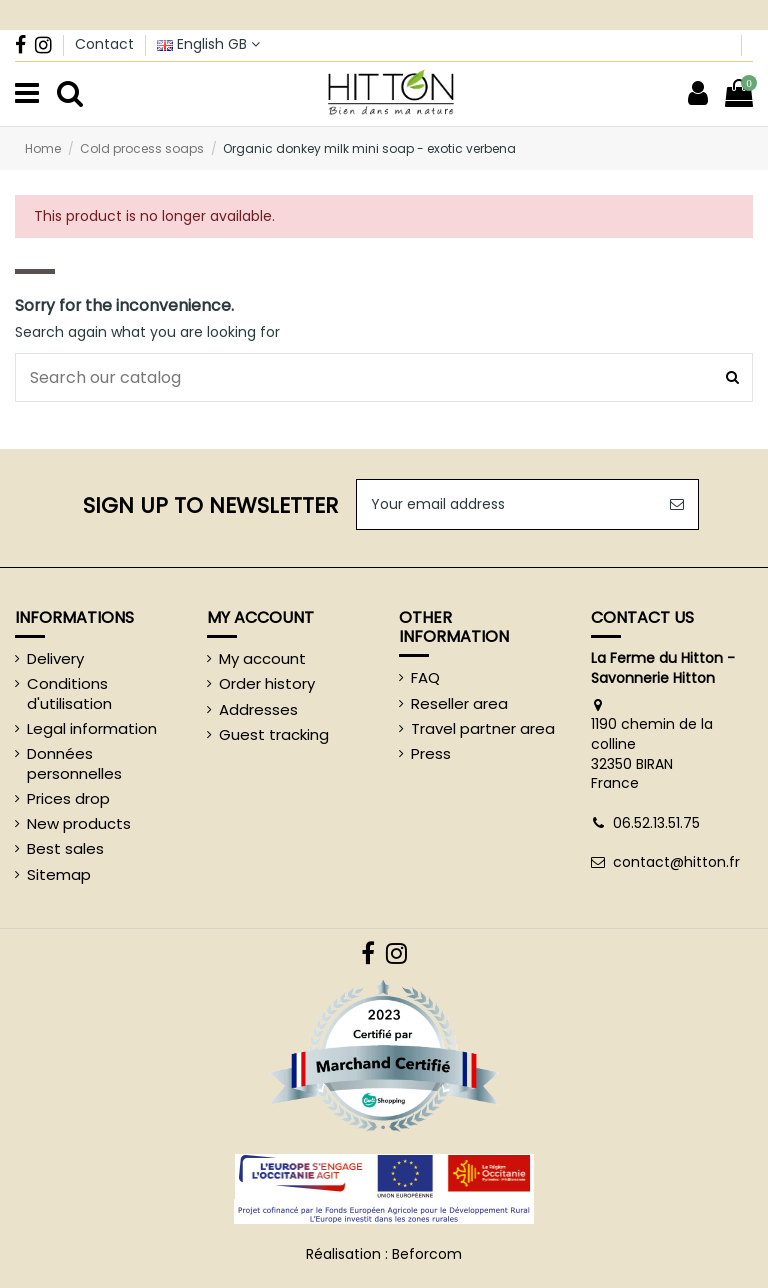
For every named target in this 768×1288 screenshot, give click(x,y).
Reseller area (459, 704)
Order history (267, 684)
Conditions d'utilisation (69, 693)
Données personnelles (74, 763)
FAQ (425, 678)
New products (79, 824)
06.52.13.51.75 (656, 823)
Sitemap (59, 875)
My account (262, 659)
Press (431, 754)
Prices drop (68, 799)
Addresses (258, 710)
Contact (104, 44)
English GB (208, 44)
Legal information (92, 729)
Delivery (55, 659)
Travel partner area (483, 729)
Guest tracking (274, 735)
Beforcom (427, 1254)
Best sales (65, 849)
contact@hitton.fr (676, 862)
